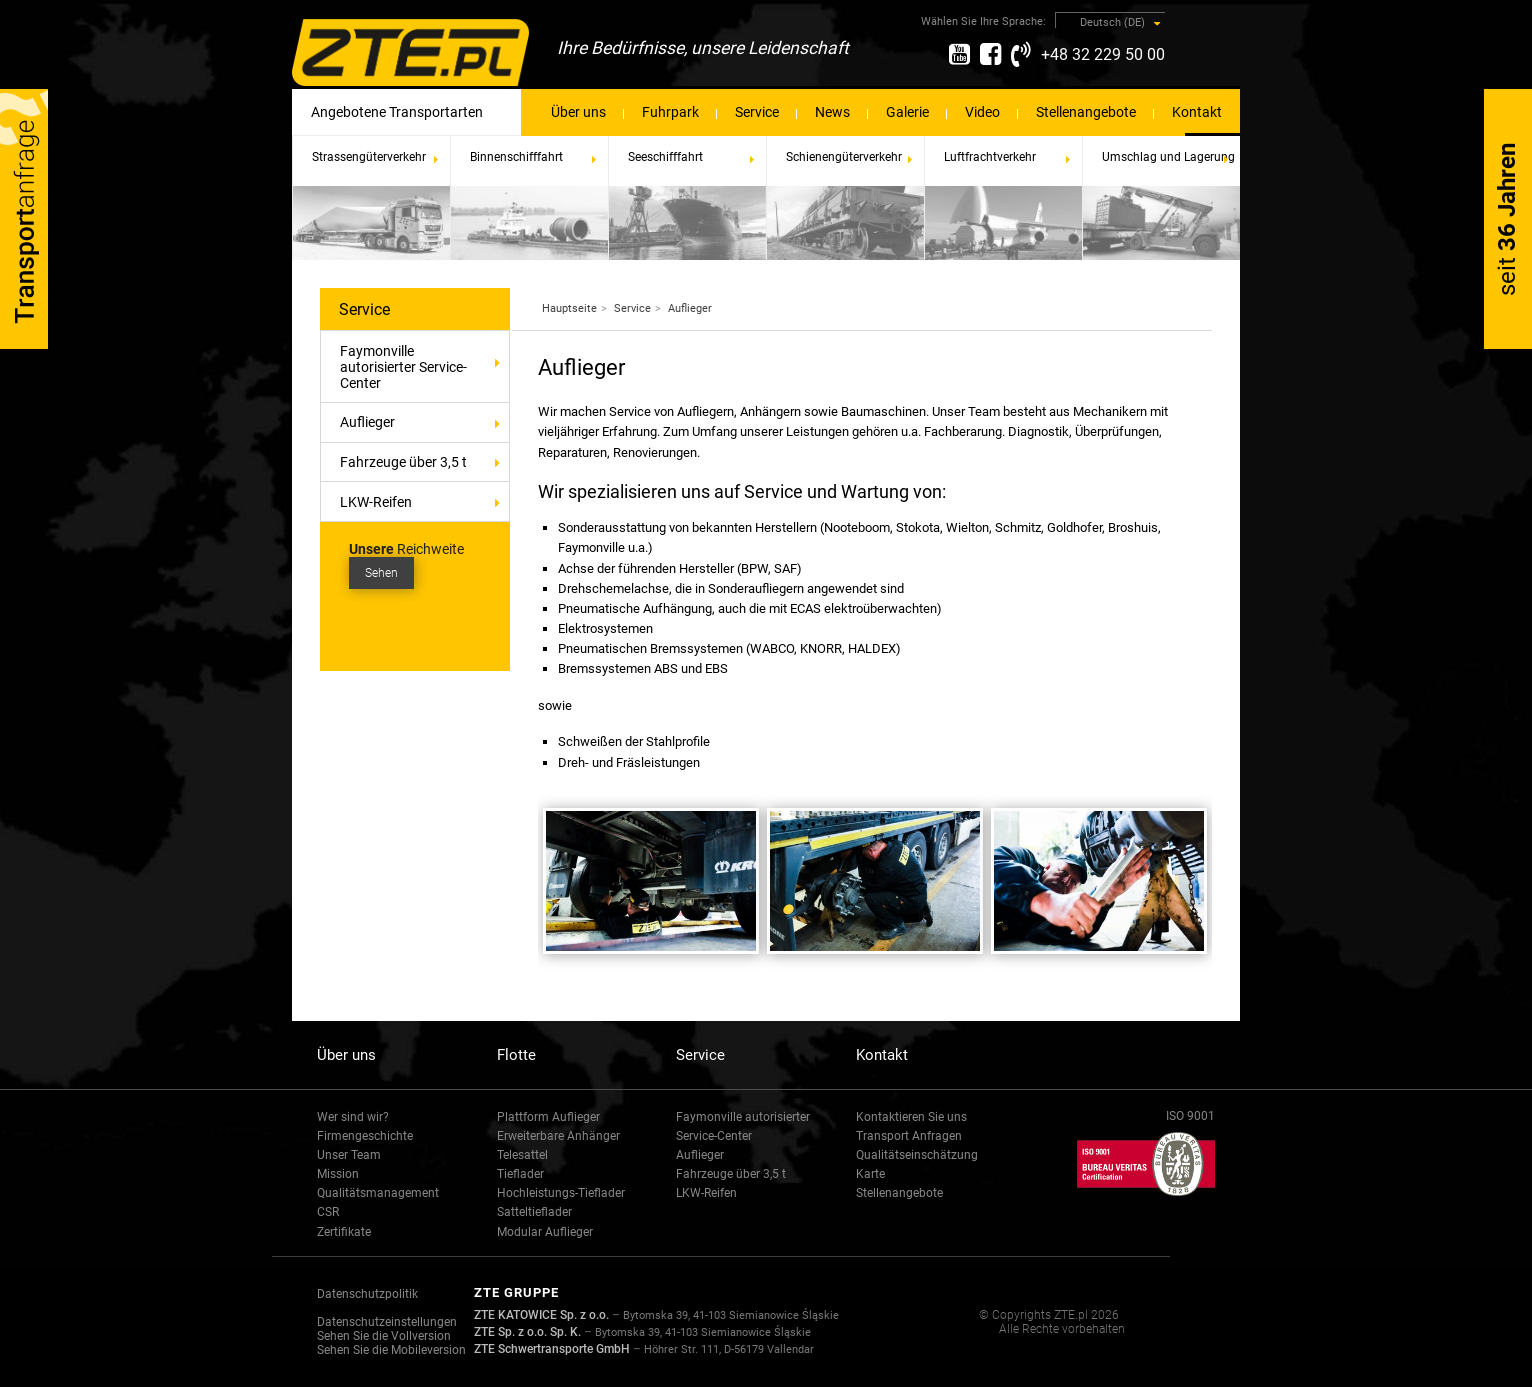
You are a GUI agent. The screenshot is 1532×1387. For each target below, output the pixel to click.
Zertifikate (344, 1232)
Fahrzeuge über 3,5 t (403, 462)
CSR (328, 1212)
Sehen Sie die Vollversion (384, 1336)
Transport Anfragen (909, 1136)
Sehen (381, 573)
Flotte (516, 1055)
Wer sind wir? (353, 1117)
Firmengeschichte (365, 1136)
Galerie (907, 112)
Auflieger (425, 422)
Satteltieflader (534, 1212)
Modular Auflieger (545, 1232)
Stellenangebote (1086, 112)
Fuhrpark (670, 112)
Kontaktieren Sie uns (911, 1117)
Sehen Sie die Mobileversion (391, 1350)
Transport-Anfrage (24, 219)
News (832, 112)
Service (757, 112)
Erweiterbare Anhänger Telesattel (558, 1145)
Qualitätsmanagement (378, 1193)
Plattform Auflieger (548, 1117)
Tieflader (520, 1174)
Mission (338, 1174)
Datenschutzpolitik (367, 1294)
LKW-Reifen (376, 502)
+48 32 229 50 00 (1103, 54)
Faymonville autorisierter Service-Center (403, 367)
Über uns (578, 112)
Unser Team (349, 1155)
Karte (870, 1174)
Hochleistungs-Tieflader (561, 1193)
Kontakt (1197, 112)
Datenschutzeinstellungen (387, 1322)
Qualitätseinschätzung (917, 1155)
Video (982, 112)
